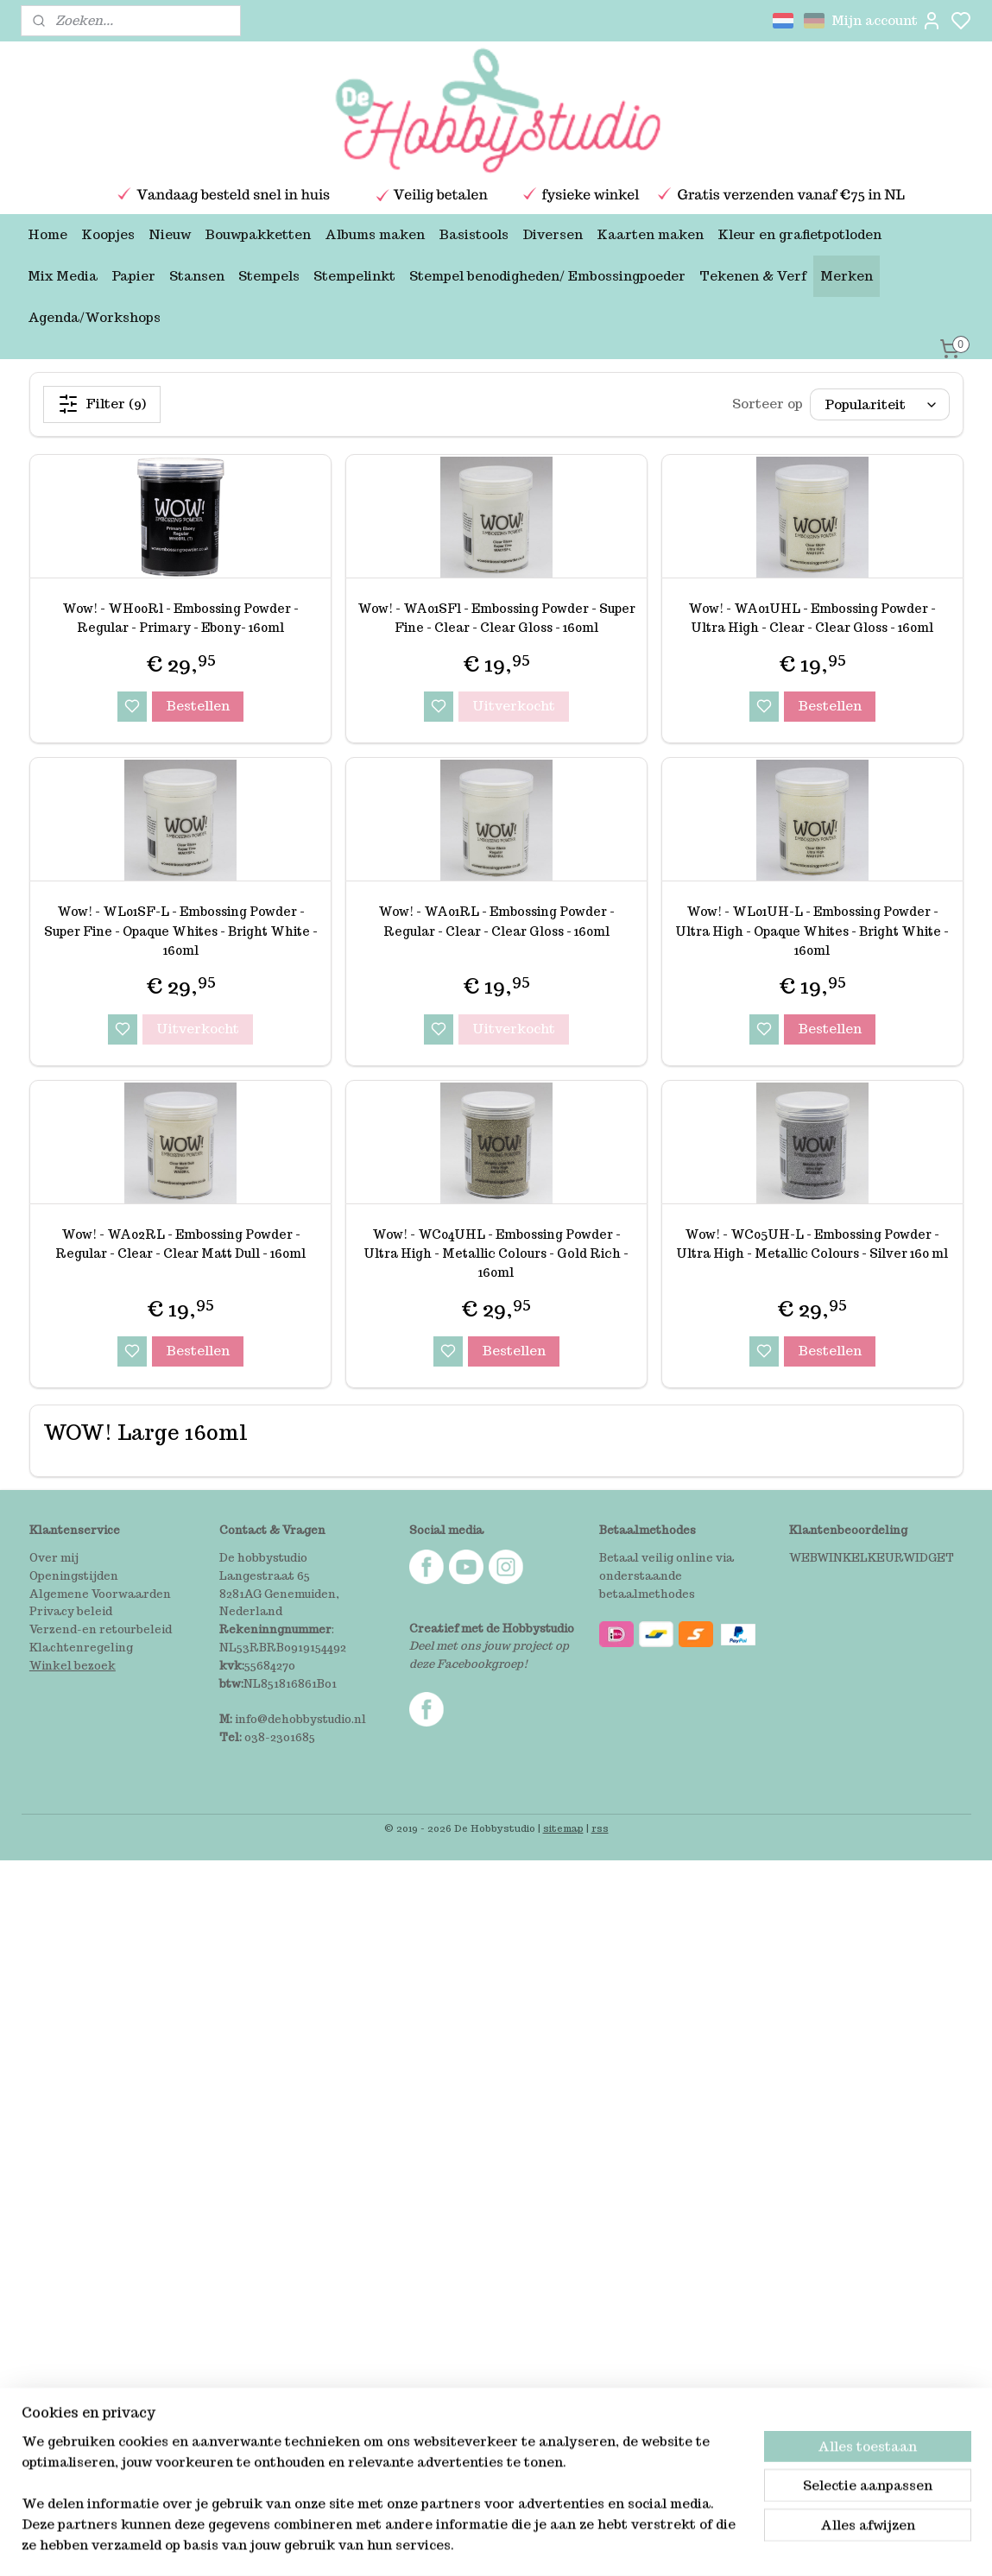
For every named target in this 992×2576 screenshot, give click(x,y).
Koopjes (108, 234)
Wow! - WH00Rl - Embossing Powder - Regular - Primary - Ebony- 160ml (180, 618)
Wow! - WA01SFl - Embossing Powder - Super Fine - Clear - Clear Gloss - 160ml (496, 618)
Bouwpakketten (258, 234)
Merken (846, 276)
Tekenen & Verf (752, 276)
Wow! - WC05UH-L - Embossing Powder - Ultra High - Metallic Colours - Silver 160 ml (812, 1244)
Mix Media (63, 276)
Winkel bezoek (72, 1665)
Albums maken (375, 234)
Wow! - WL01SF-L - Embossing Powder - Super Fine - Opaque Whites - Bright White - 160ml (180, 931)
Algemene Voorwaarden (100, 1594)
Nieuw (169, 234)
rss (600, 1828)
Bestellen (198, 706)
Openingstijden (73, 1576)
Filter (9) (102, 404)
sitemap (563, 1828)
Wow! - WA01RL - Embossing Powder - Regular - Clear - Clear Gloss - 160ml (495, 921)
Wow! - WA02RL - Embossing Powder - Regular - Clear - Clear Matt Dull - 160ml (180, 1244)
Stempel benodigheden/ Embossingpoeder (547, 276)
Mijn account (886, 20)
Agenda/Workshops (94, 317)
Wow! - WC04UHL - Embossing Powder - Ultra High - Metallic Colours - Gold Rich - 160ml (496, 1254)
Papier (133, 276)
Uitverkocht (512, 706)
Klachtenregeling (81, 1647)
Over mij (54, 1557)
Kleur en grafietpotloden (799, 234)
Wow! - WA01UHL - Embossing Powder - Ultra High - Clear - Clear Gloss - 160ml (812, 618)
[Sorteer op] (879, 404)
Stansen (196, 276)
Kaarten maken (650, 234)
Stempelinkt (354, 276)
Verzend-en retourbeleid (100, 1629)
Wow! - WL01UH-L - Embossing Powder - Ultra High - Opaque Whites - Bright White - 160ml (812, 931)
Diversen (552, 234)
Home (47, 234)
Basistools (474, 234)
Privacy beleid (70, 1611)
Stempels (269, 276)
